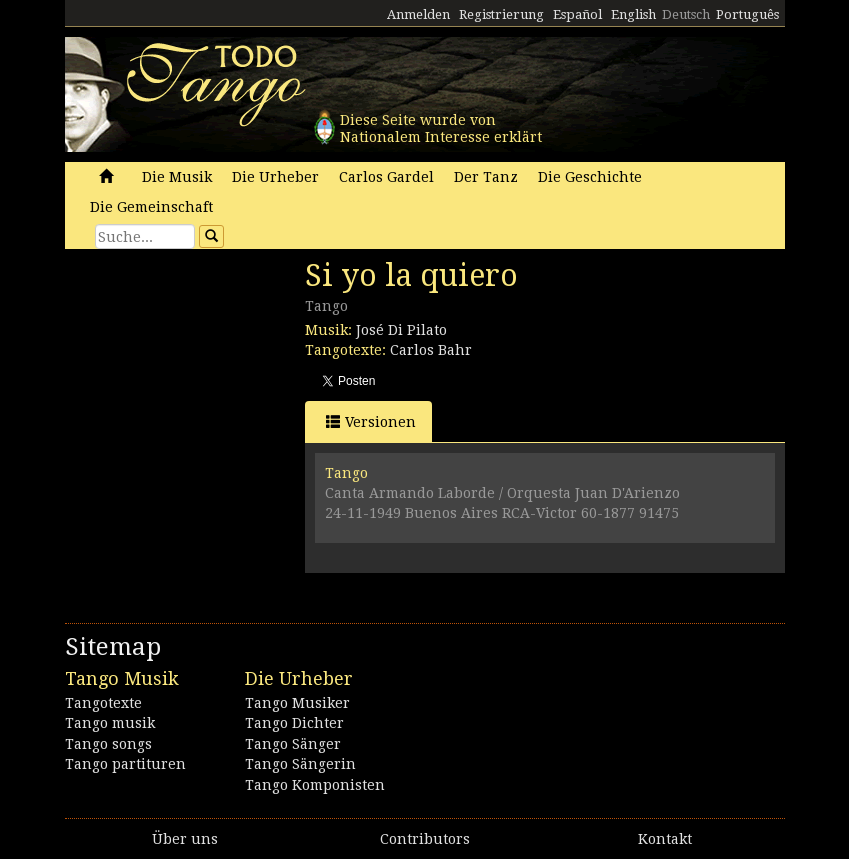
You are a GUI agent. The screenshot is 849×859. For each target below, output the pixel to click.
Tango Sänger (293, 744)
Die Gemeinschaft (151, 207)
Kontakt (665, 839)
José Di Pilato (401, 330)
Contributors (425, 839)
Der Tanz (486, 177)
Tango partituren (125, 764)
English (633, 14)
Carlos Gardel (386, 177)
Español (577, 14)
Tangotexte (103, 703)
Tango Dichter (294, 723)
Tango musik (110, 723)
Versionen (371, 421)
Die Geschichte (590, 177)
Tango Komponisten (315, 785)
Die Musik (177, 177)
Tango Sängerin (300, 764)
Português (747, 14)
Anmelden (418, 14)
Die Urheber (275, 177)
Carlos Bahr (431, 350)
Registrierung (501, 14)
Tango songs (108, 744)
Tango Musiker (297, 703)
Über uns (185, 839)
